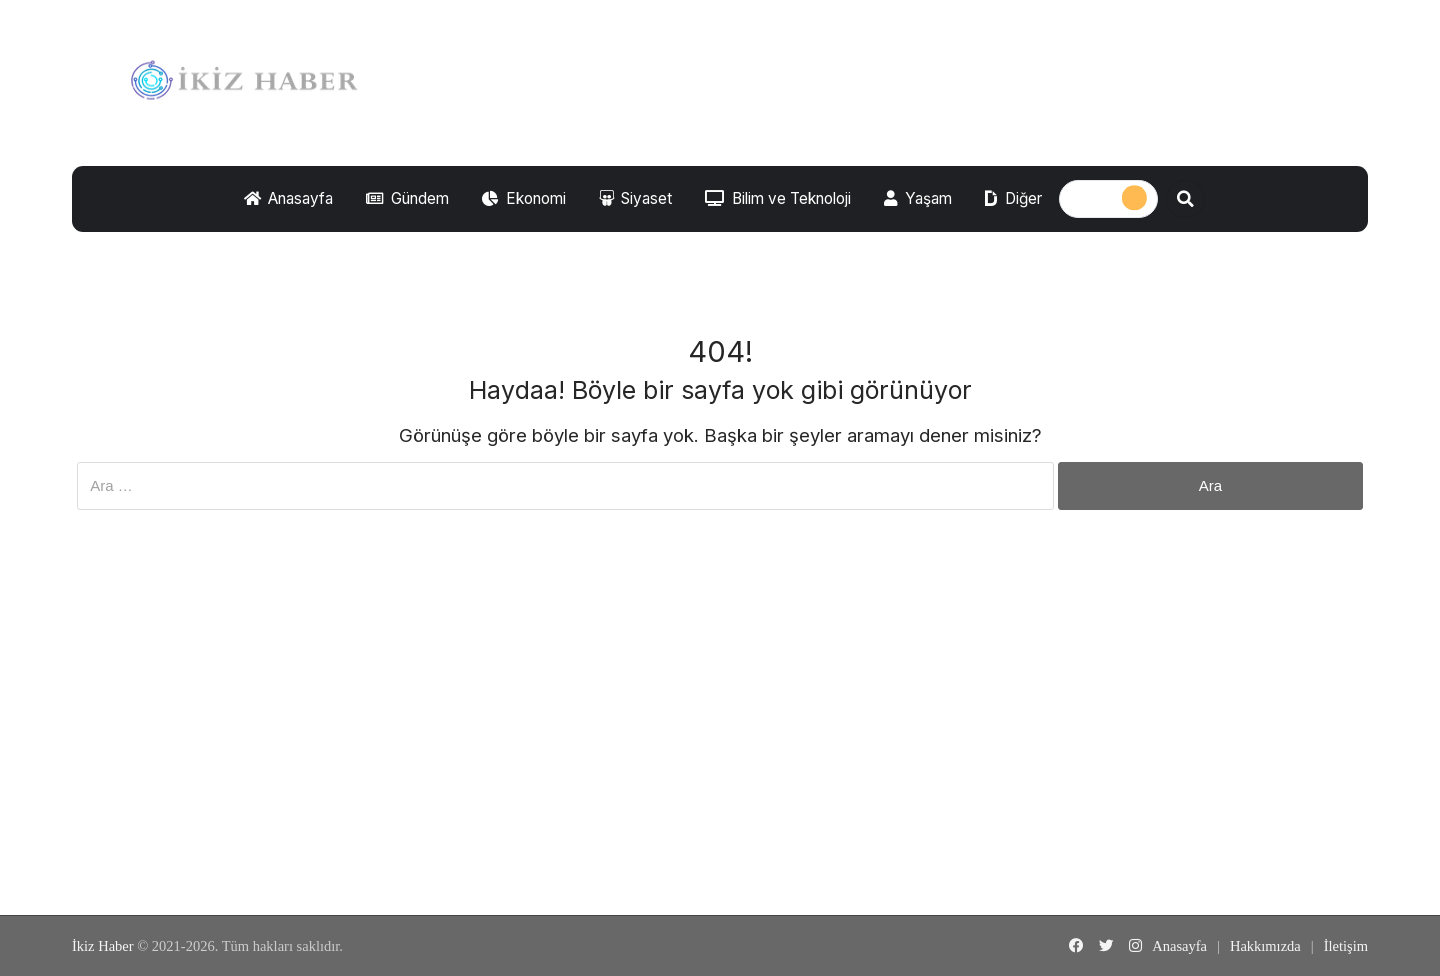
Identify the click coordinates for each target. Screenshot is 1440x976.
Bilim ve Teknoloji (778, 198)
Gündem (407, 198)
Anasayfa (289, 198)
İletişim (1346, 946)
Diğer (1014, 198)
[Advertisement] (720, 750)
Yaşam (918, 198)
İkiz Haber (103, 946)
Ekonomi (524, 198)
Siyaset (636, 198)
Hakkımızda (1265, 946)
